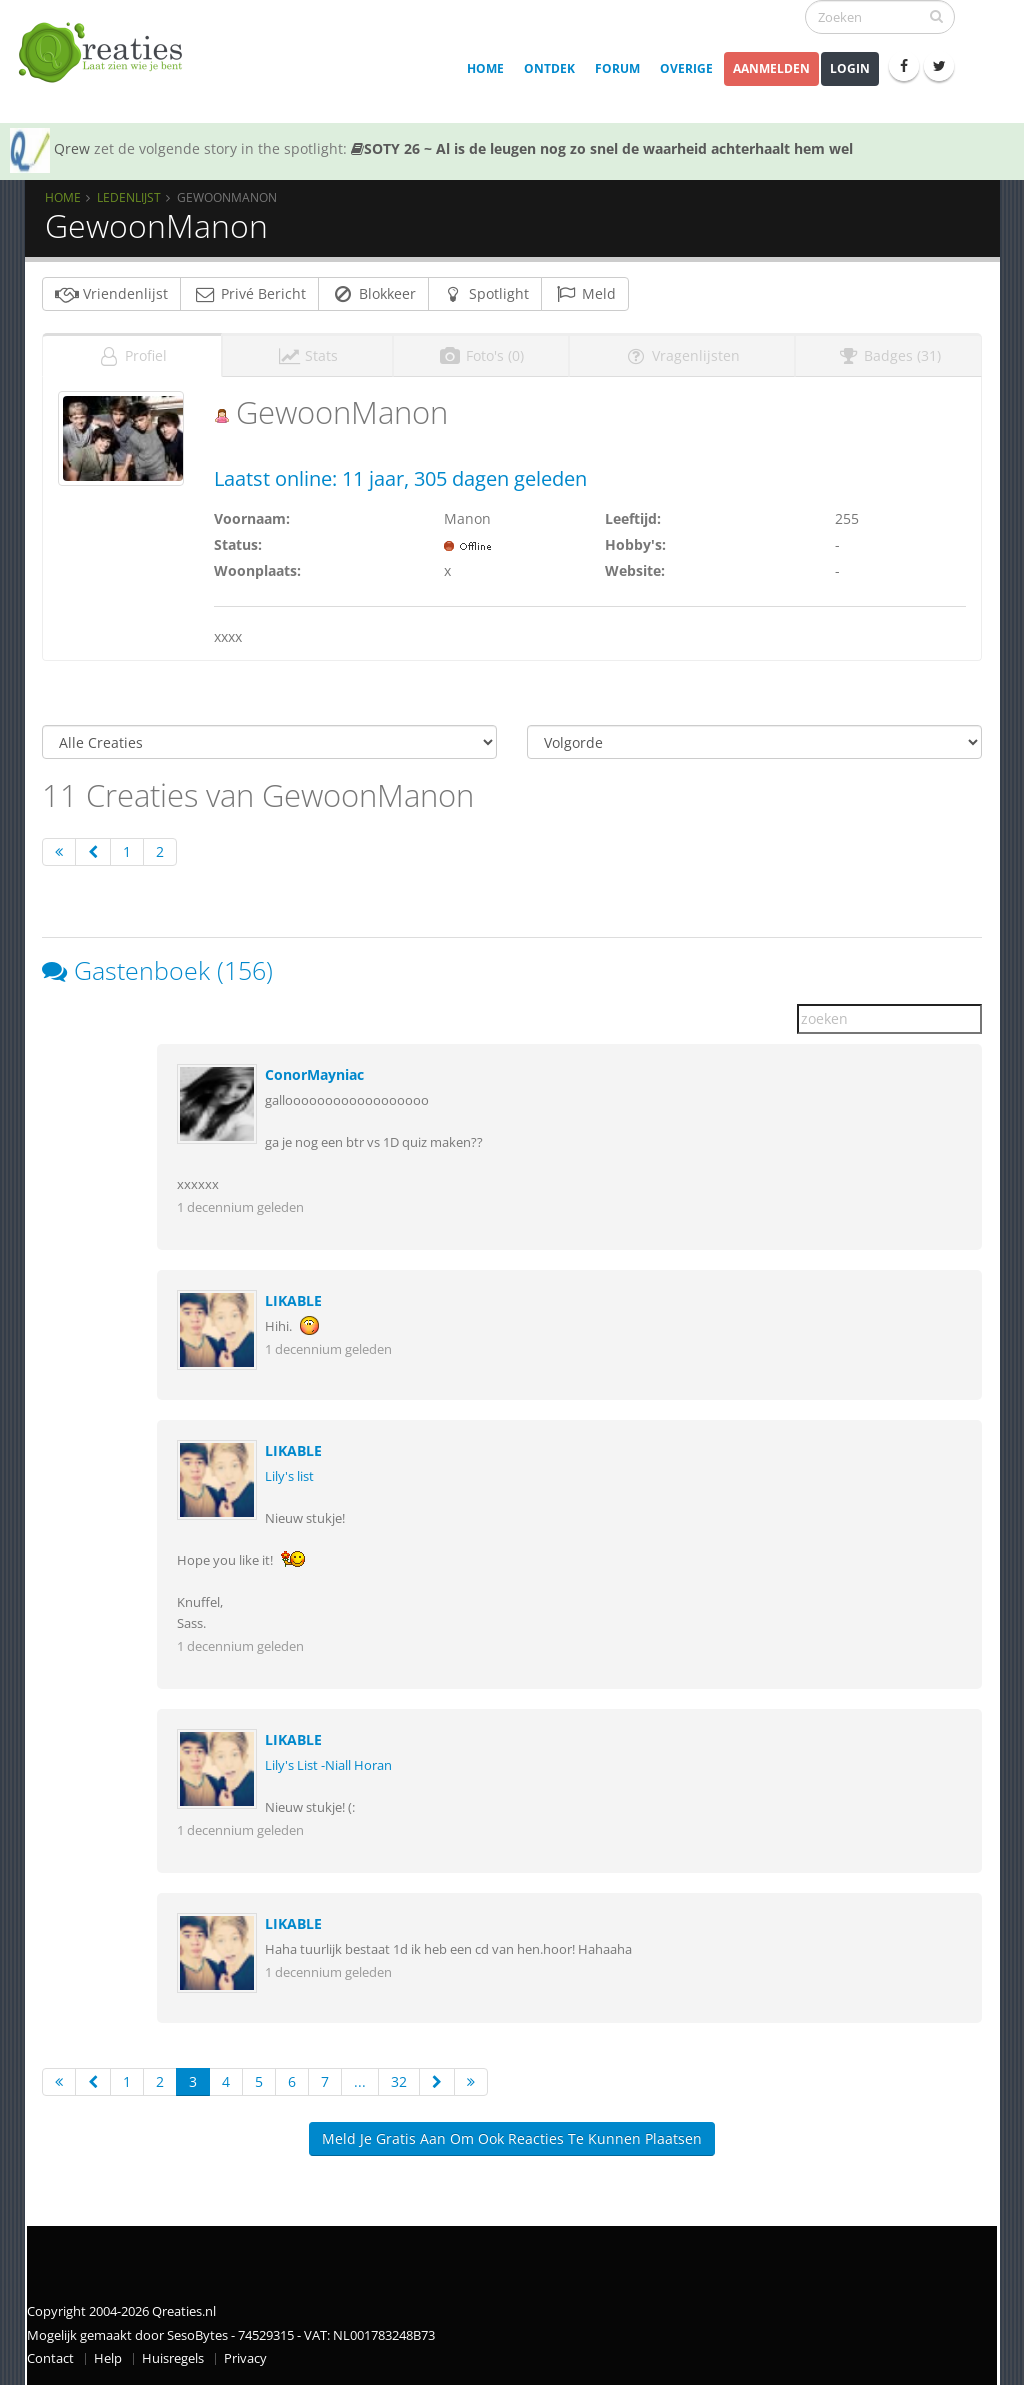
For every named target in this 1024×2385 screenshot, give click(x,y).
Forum (617, 68)
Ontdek (549, 68)
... (360, 2081)
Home (485, 68)
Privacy (245, 2358)
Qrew (72, 148)
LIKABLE (293, 1300)
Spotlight (485, 293)
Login (850, 68)
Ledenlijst (129, 197)
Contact (50, 2358)
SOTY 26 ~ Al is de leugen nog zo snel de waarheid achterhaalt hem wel (602, 148)
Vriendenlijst (111, 293)
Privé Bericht (249, 293)
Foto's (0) (481, 355)
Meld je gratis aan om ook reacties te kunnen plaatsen (512, 2138)
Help (108, 2358)
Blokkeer (373, 293)
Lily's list (289, 1476)
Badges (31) (888, 355)
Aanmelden (771, 68)
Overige (686, 68)
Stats (307, 355)
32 (399, 2081)
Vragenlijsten (682, 355)
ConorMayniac (314, 1074)
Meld (585, 293)
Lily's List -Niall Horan (328, 1765)
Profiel (132, 355)
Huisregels (173, 2358)
